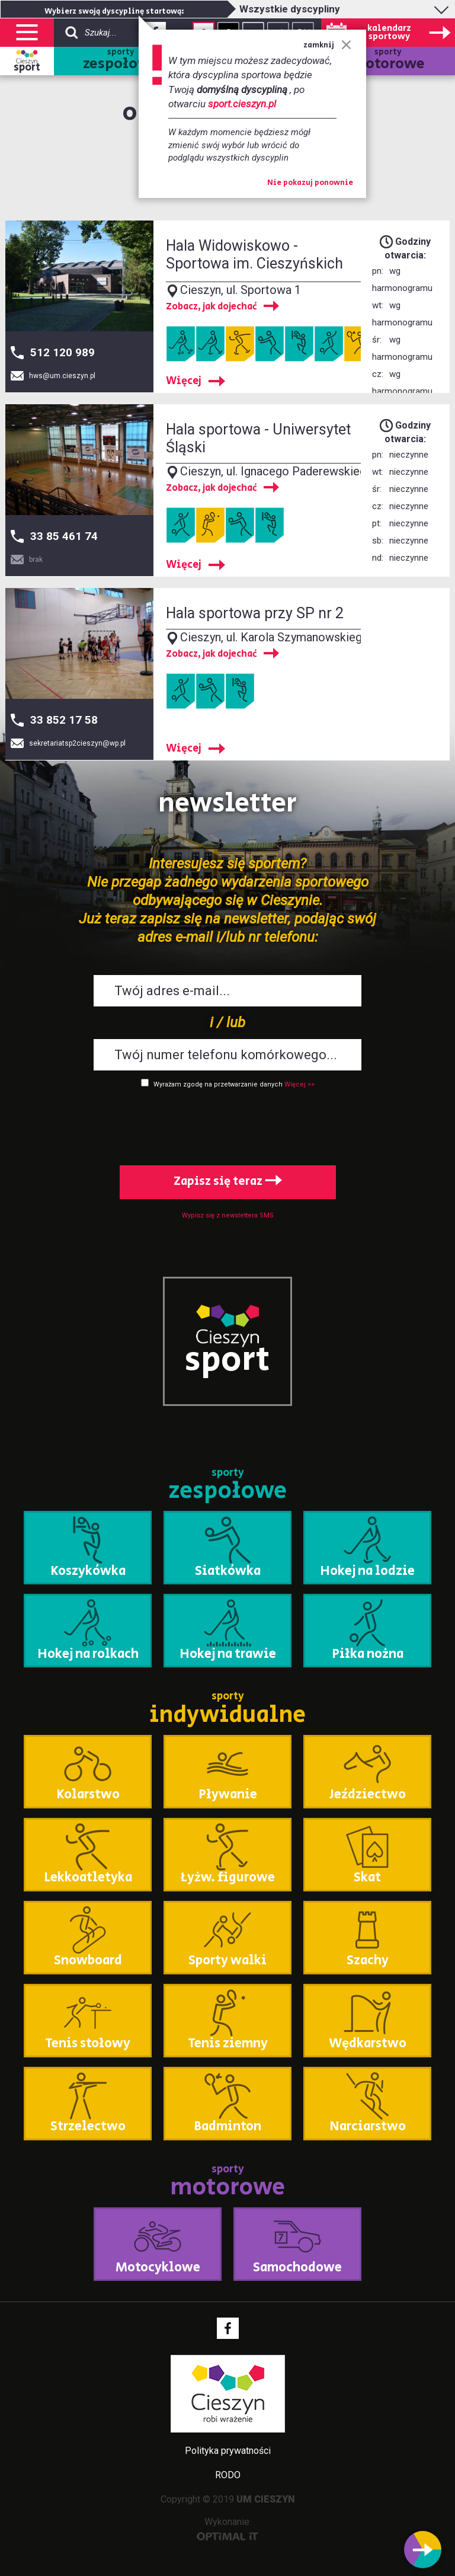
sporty (120, 61)
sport (27, 67)
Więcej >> (299, 1084)
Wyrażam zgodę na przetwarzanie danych (218, 1084)
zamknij (327, 45)
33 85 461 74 (64, 536)
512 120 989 (62, 352)
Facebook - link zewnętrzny (228, 2328)
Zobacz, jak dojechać (211, 307)
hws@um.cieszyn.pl (62, 376)
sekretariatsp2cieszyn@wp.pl (77, 743)
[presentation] (227, 1124)
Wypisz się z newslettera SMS (228, 1215)
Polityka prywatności (228, 2450)
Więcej (183, 381)
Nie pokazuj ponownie (310, 183)
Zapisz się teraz (228, 1181)
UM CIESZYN (265, 2499)
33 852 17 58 (64, 720)
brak (36, 559)
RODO (228, 2475)
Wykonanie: (228, 2528)
